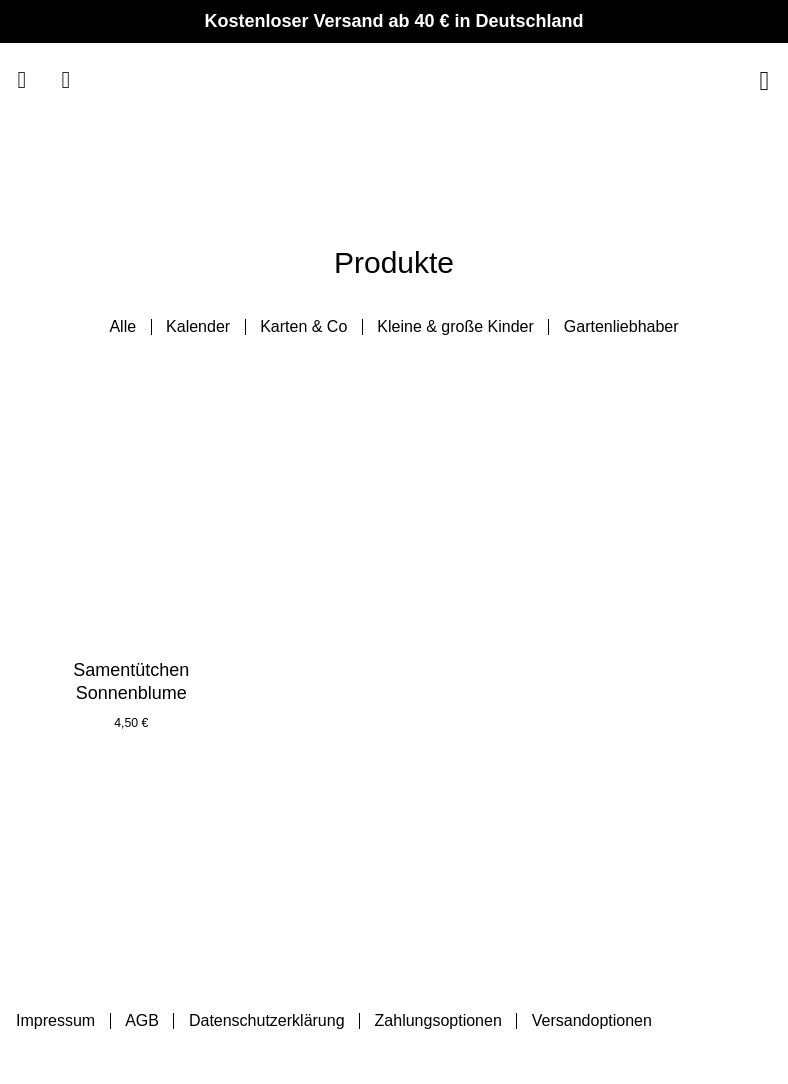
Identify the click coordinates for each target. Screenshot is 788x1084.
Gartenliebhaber (621, 326)
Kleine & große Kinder (455, 326)
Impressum (55, 1020)
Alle (122, 326)
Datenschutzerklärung (267, 1020)
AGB (142, 1020)
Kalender (198, 326)
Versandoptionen (592, 1020)
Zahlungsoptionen (438, 1020)
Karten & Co (303, 326)
